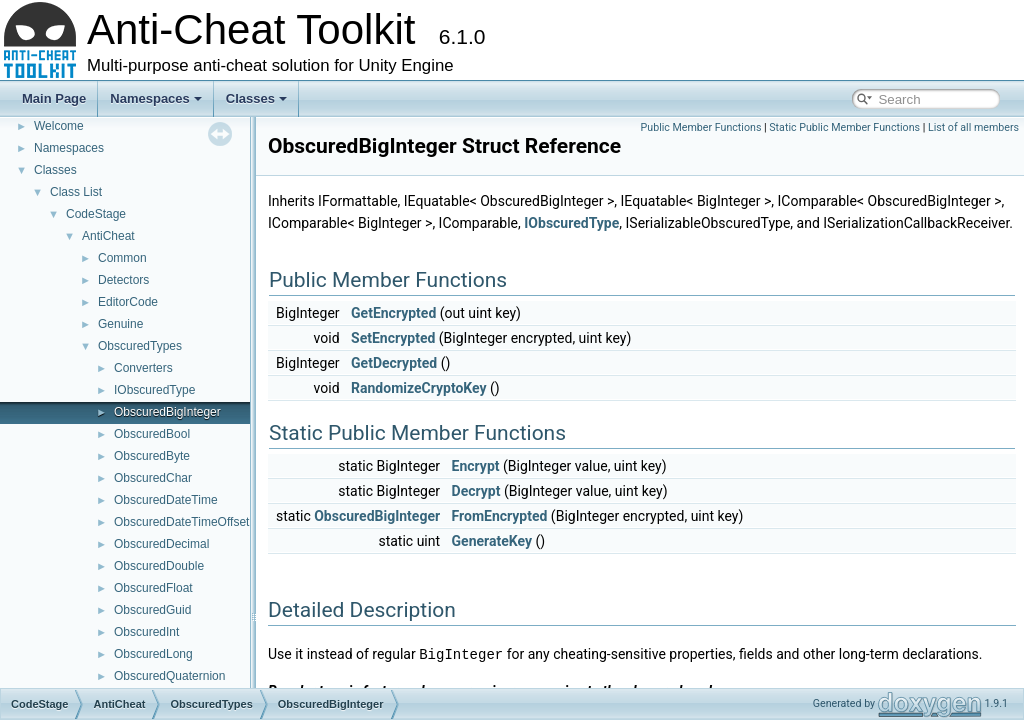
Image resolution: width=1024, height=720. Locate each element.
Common (122, 258)
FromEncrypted (500, 516)
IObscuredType (154, 390)
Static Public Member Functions (844, 127)
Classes (256, 98)
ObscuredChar (153, 478)
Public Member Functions (701, 127)
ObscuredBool (152, 434)
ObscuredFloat (153, 588)
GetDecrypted (394, 363)
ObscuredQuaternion (169, 676)
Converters (143, 368)
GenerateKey (492, 541)
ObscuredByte (152, 456)
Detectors (123, 280)
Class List (76, 192)
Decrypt (476, 491)
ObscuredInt (146, 632)
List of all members (973, 127)
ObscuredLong (153, 654)
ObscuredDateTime (166, 500)
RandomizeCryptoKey (419, 388)
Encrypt (476, 466)
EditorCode (128, 302)
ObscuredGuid (152, 610)
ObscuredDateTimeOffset (181, 522)
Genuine (120, 324)
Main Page (54, 98)
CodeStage (96, 214)
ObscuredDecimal (161, 544)
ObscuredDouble (159, 566)
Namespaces (156, 98)
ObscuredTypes (140, 346)
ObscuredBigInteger (167, 412)
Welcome (59, 126)
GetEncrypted (393, 313)
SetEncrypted (393, 338)
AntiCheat (108, 236)
